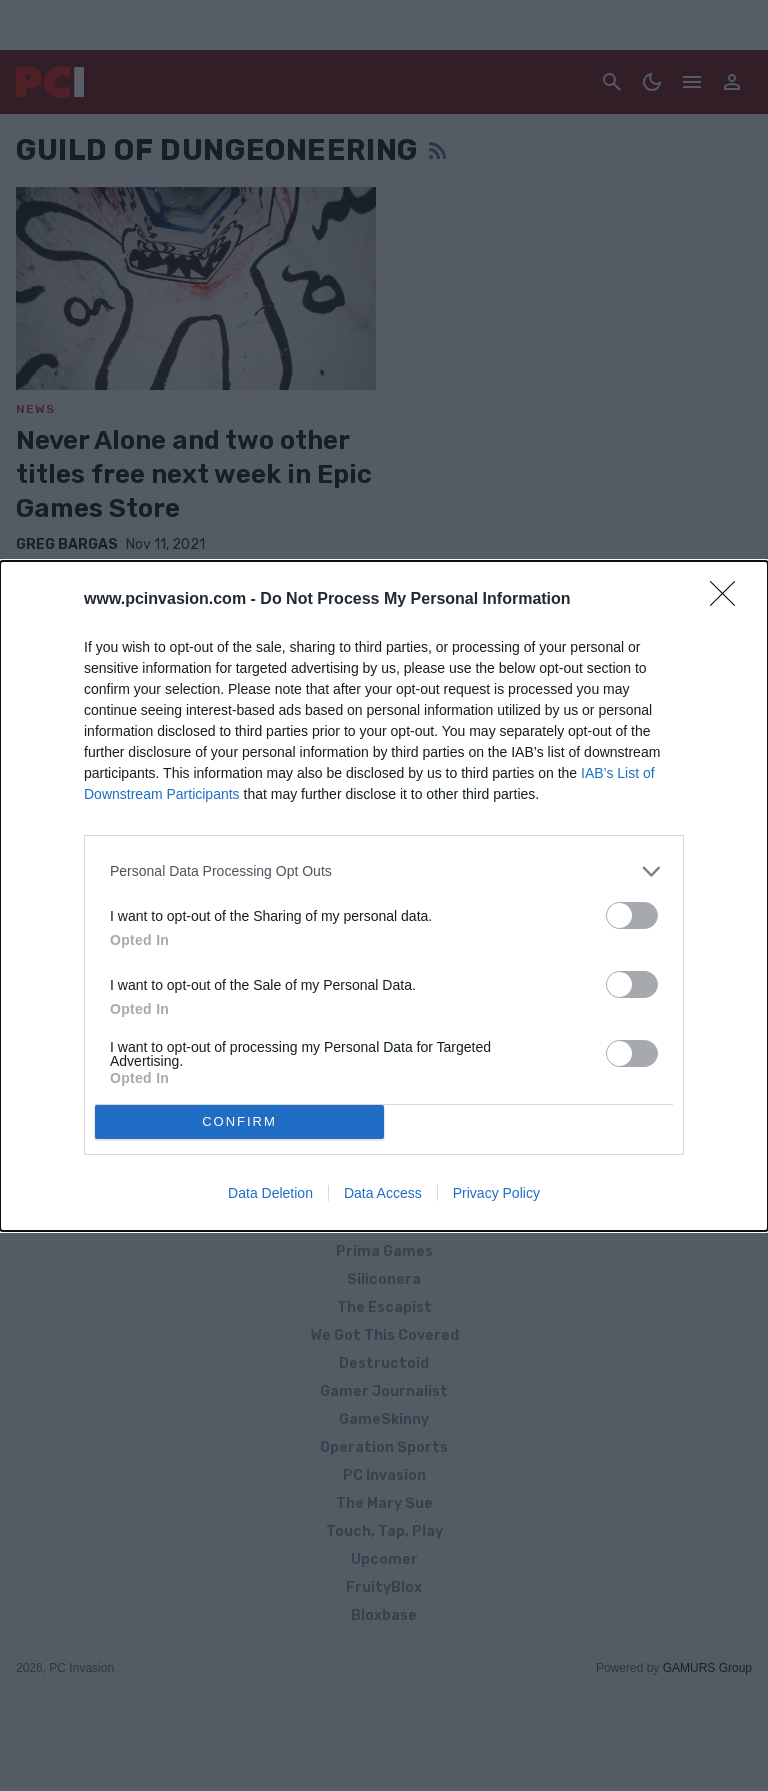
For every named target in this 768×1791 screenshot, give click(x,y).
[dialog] (384, 896)
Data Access (383, 1193)
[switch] (632, 915)
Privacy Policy (496, 1193)
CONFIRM (239, 1121)
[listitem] (384, 871)
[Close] (729, 600)
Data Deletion (270, 1193)
